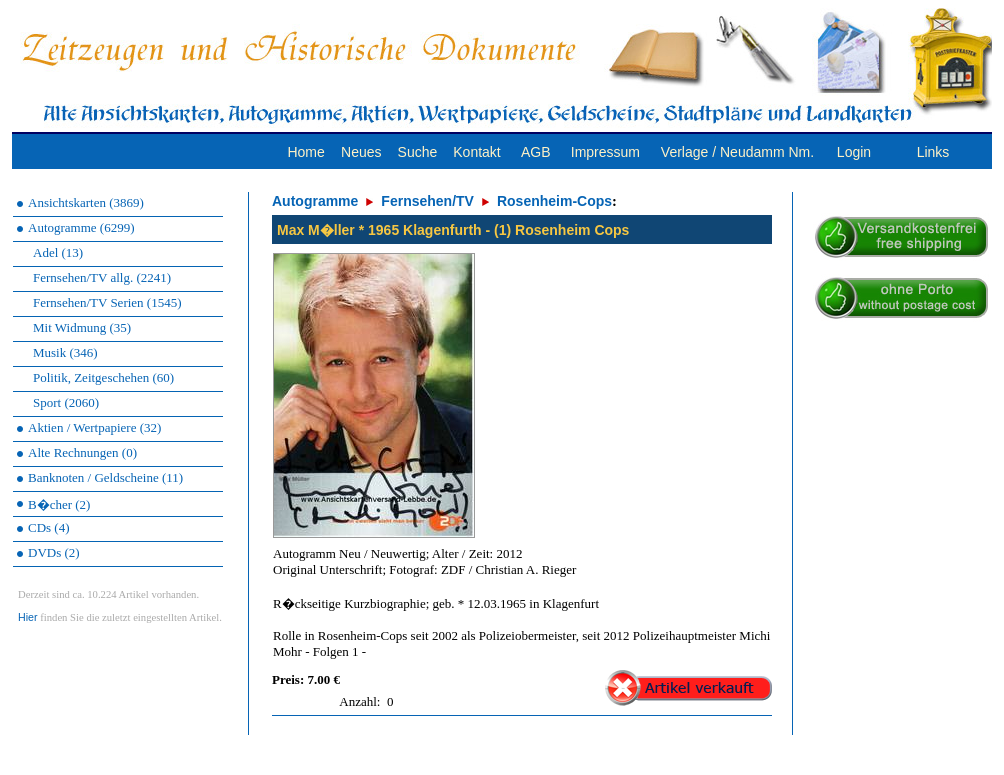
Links (933, 152)
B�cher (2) (59, 504)
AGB (536, 152)
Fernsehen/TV (427, 201)
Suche (418, 152)
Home (305, 152)
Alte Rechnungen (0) (82, 452)
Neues (361, 152)
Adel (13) (58, 252)
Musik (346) (65, 352)
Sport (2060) (66, 402)
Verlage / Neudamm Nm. (737, 152)
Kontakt (476, 152)
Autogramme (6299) (81, 227)
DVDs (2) (54, 552)
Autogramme (315, 201)
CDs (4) (49, 527)
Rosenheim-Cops (554, 201)
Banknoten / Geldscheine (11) (105, 477)
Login (854, 152)
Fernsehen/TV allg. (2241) (102, 277)
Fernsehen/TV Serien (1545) (107, 302)
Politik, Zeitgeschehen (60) (103, 377)
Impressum (605, 152)
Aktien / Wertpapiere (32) (94, 427)
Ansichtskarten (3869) (86, 202)
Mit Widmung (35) (82, 327)
